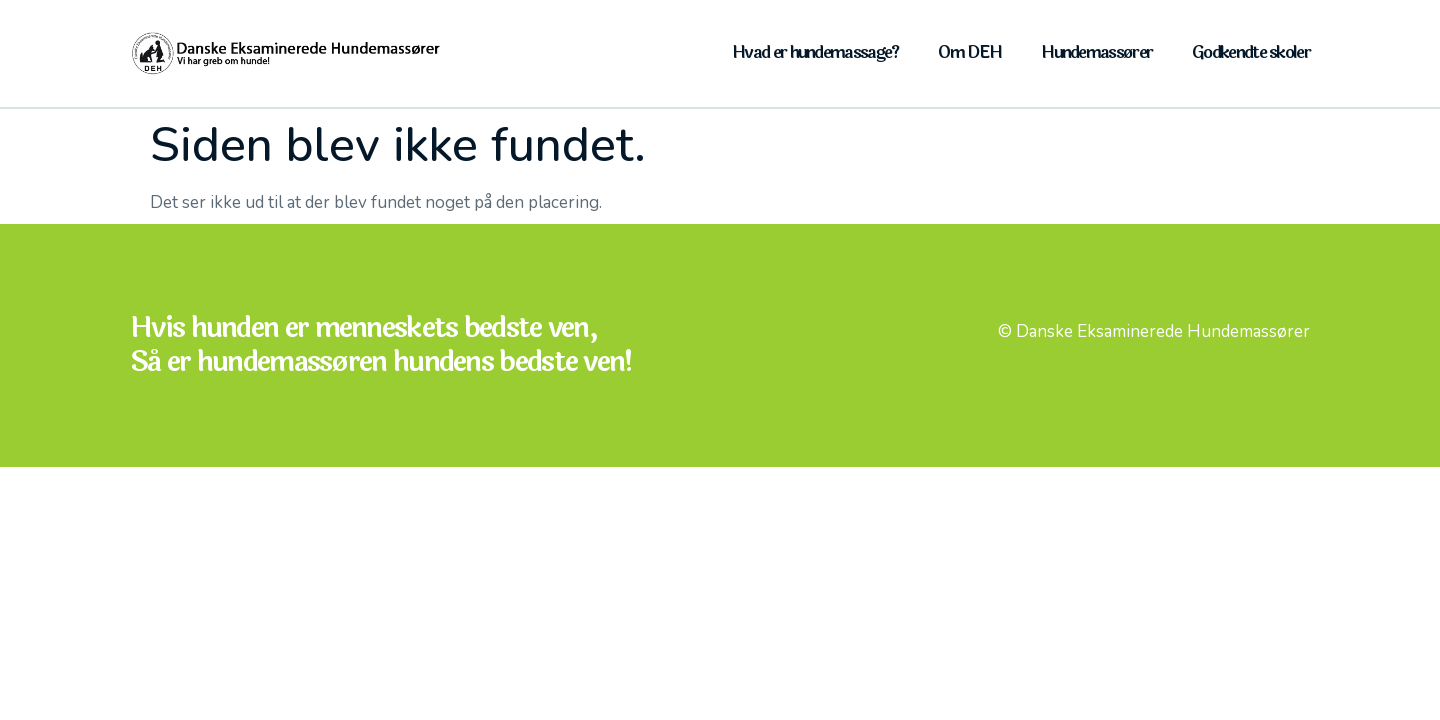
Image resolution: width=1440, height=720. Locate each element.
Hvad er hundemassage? (815, 52)
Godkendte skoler (1251, 52)
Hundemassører (1096, 52)
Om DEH (969, 52)
